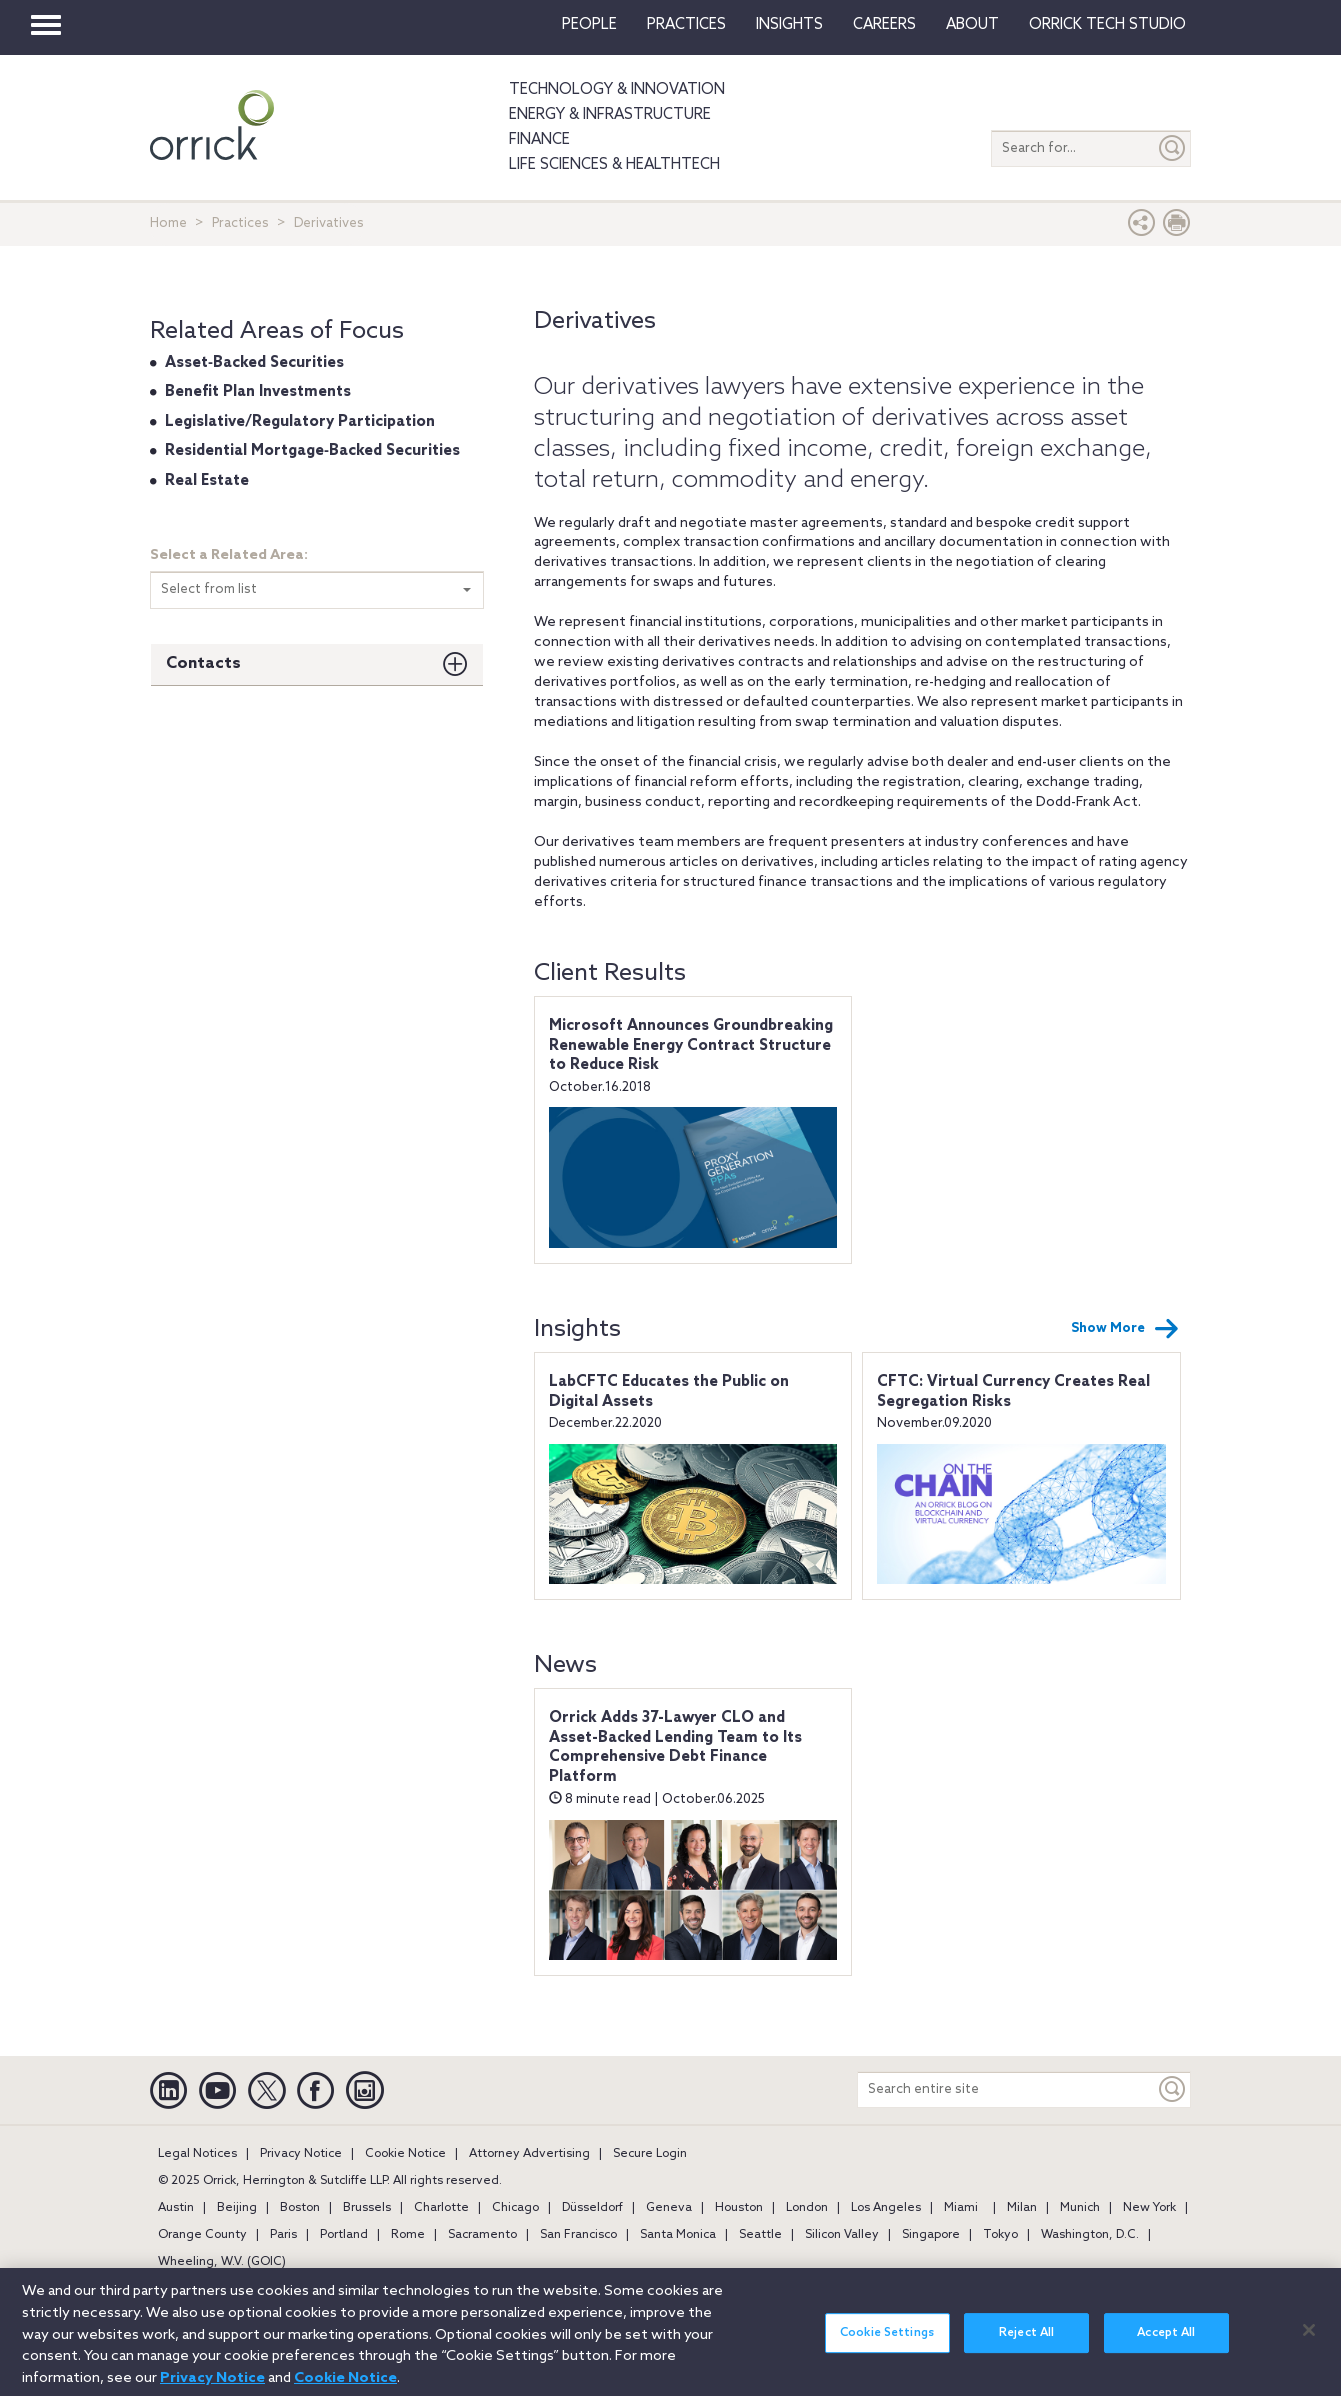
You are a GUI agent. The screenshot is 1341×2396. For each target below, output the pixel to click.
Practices (686, 25)
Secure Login (650, 2154)
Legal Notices (197, 2154)
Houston (739, 2208)
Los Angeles (886, 2208)
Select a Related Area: (229, 555)
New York (1149, 2208)
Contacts (203, 663)
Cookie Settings (887, 2344)
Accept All (1166, 2344)
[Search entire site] (1006, 2089)
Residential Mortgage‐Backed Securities (312, 451)
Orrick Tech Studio (1107, 25)
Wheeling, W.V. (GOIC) (222, 2262)
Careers (884, 25)
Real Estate (207, 481)
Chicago (515, 2208)
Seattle (760, 2235)
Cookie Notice (405, 2154)
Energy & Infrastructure (610, 115)
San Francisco (578, 2235)
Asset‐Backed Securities (254, 363)
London (807, 2208)
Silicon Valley (842, 2235)
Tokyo (1000, 2235)
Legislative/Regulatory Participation (300, 422)
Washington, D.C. (1090, 2235)
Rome (408, 2235)
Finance (539, 140)
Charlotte (441, 2208)
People (589, 25)
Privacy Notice (301, 2154)
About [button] (972, 25)
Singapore (931, 2235)
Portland (344, 2235)
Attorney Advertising (529, 2154)
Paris (283, 2235)
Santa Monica (678, 2235)
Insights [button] (789, 25)
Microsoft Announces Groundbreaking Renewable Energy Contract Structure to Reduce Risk (691, 1045)
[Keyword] (1173, 2089)
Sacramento (482, 2235)
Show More (1125, 1329)
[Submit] (1173, 148)
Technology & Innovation (617, 90)
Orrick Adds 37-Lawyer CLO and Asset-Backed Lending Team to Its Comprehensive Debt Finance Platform (675, 1747)
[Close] (1309, 2341)
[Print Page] (1177, 227)
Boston (300, 2208)
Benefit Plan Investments (258, 392)
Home (168, 223)
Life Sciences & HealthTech (614, 165)
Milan (1022, 2208)
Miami (961, 2208)
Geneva (669, 2208)
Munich (1080, 2208)
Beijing (237, 2208)
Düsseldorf (592, 2208)
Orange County (202, 2235)
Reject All (1026, 2344)
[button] (1142, 227)
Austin (176, 2208)
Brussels (367, 2208)
